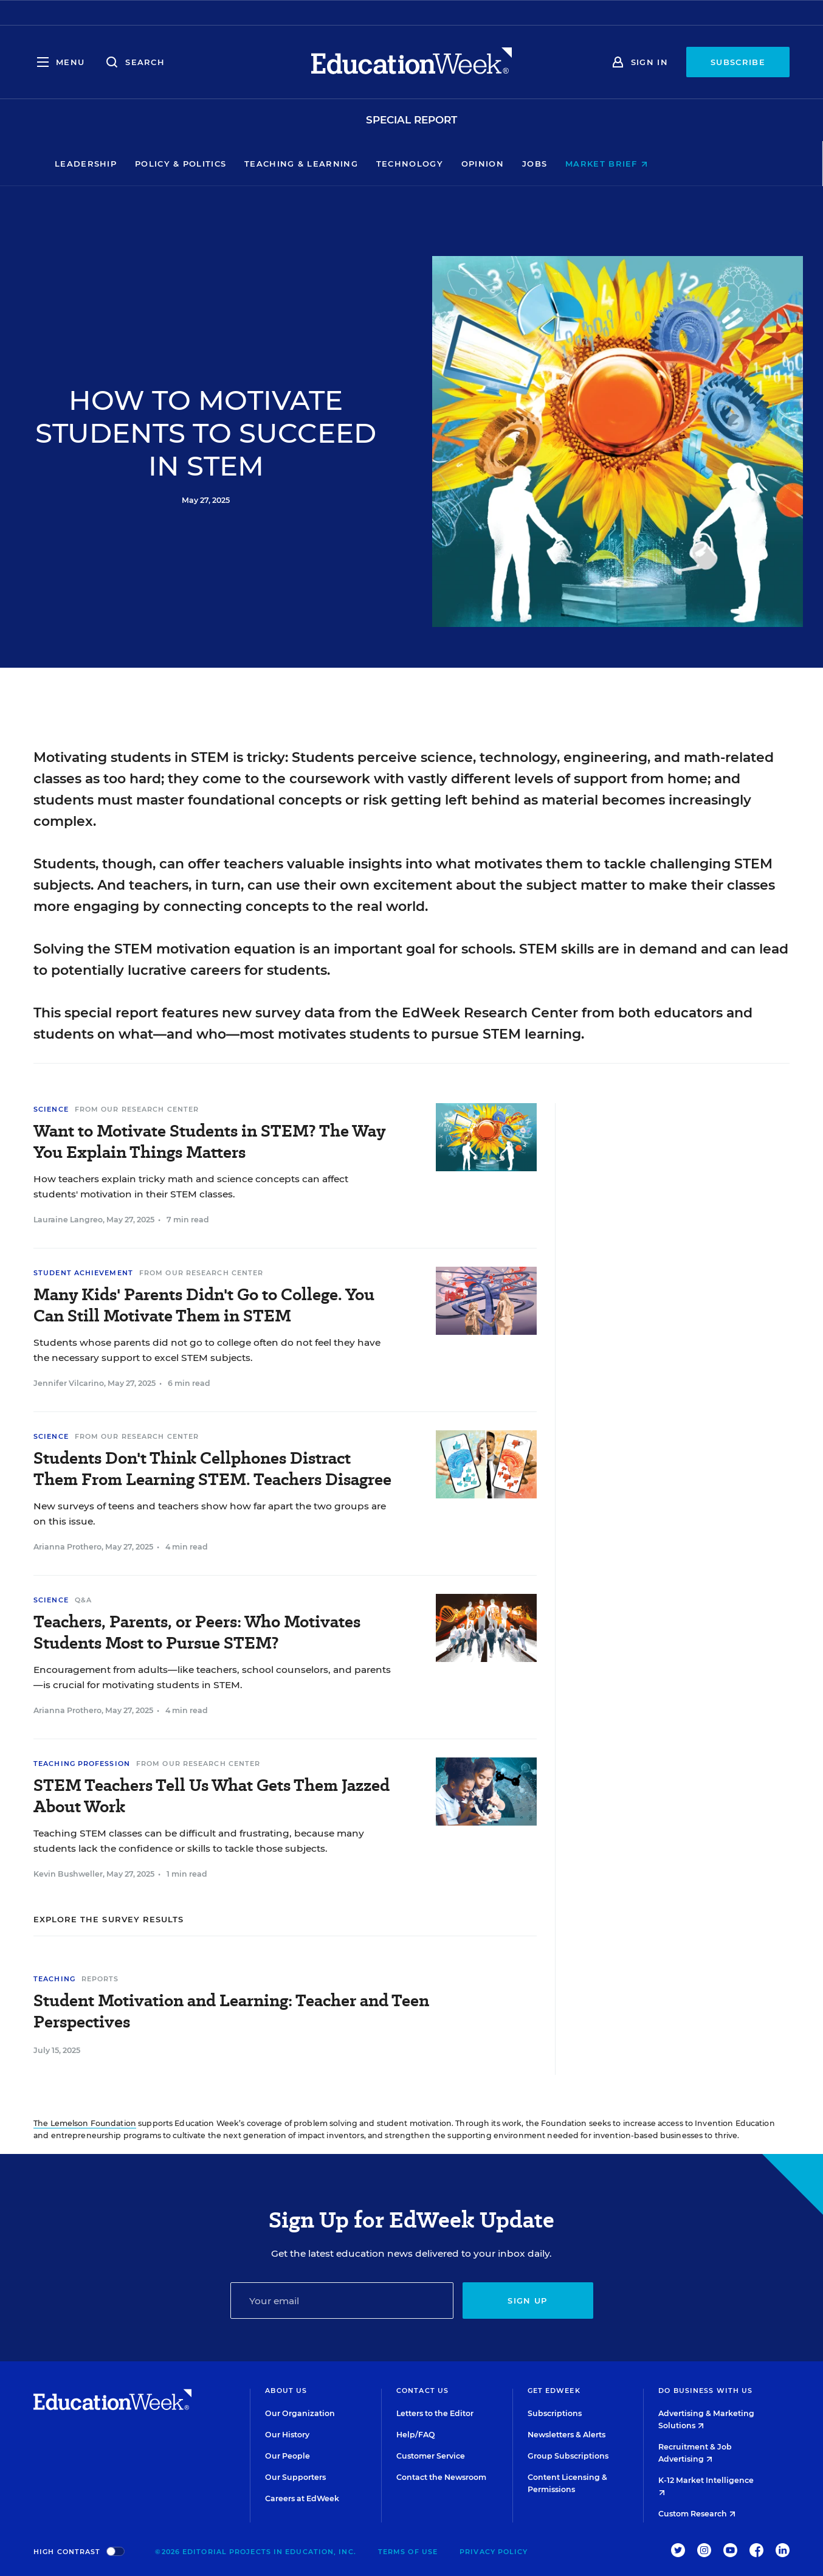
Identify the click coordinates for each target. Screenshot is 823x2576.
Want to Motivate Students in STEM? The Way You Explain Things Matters (209, 1141)
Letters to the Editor (434, 2413)
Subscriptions (555, 2413)
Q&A (83, 1600)
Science (51, 1109)
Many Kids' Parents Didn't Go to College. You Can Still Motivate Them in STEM (203, 1305)
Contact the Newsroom (441, 2477)
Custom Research (696, 2513)
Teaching (54, 1979)
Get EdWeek (554, 2390)
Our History (287, 2434)
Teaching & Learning (362, 163)
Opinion (543, 163)
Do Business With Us (705, 2390)
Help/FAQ (415, 2434)
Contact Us (422, 2390)
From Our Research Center (137, 1109)
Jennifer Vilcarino (68, 1383)
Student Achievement (83, 1273)
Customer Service (430, 2455)
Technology (469, 163)
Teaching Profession (81, 1763)
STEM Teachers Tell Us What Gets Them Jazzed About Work (211, 1795)
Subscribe (738, 62)
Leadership (146, 163)
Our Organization (300, 2413)
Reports (100, 1979)
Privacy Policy (494, 2551)
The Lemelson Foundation (84, 2123)
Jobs (594, 163)
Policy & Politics (240, 163)
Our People (287, 2455)
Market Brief (667, 163)
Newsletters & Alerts (566, 2434)
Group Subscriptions (568, 2455)
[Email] (341, 2300)
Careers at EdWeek (302, 2498)
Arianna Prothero (67, 1546)
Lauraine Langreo (68, 1219)
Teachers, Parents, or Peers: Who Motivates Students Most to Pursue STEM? (196, 1632)
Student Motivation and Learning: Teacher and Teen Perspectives (231, 2011)
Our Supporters (295, 2477)
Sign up (527, 2300)
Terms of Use (408, 2551)
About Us (286, 2390)
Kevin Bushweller (68, 1873)
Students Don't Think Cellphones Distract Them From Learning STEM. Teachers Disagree (212, 1468)
